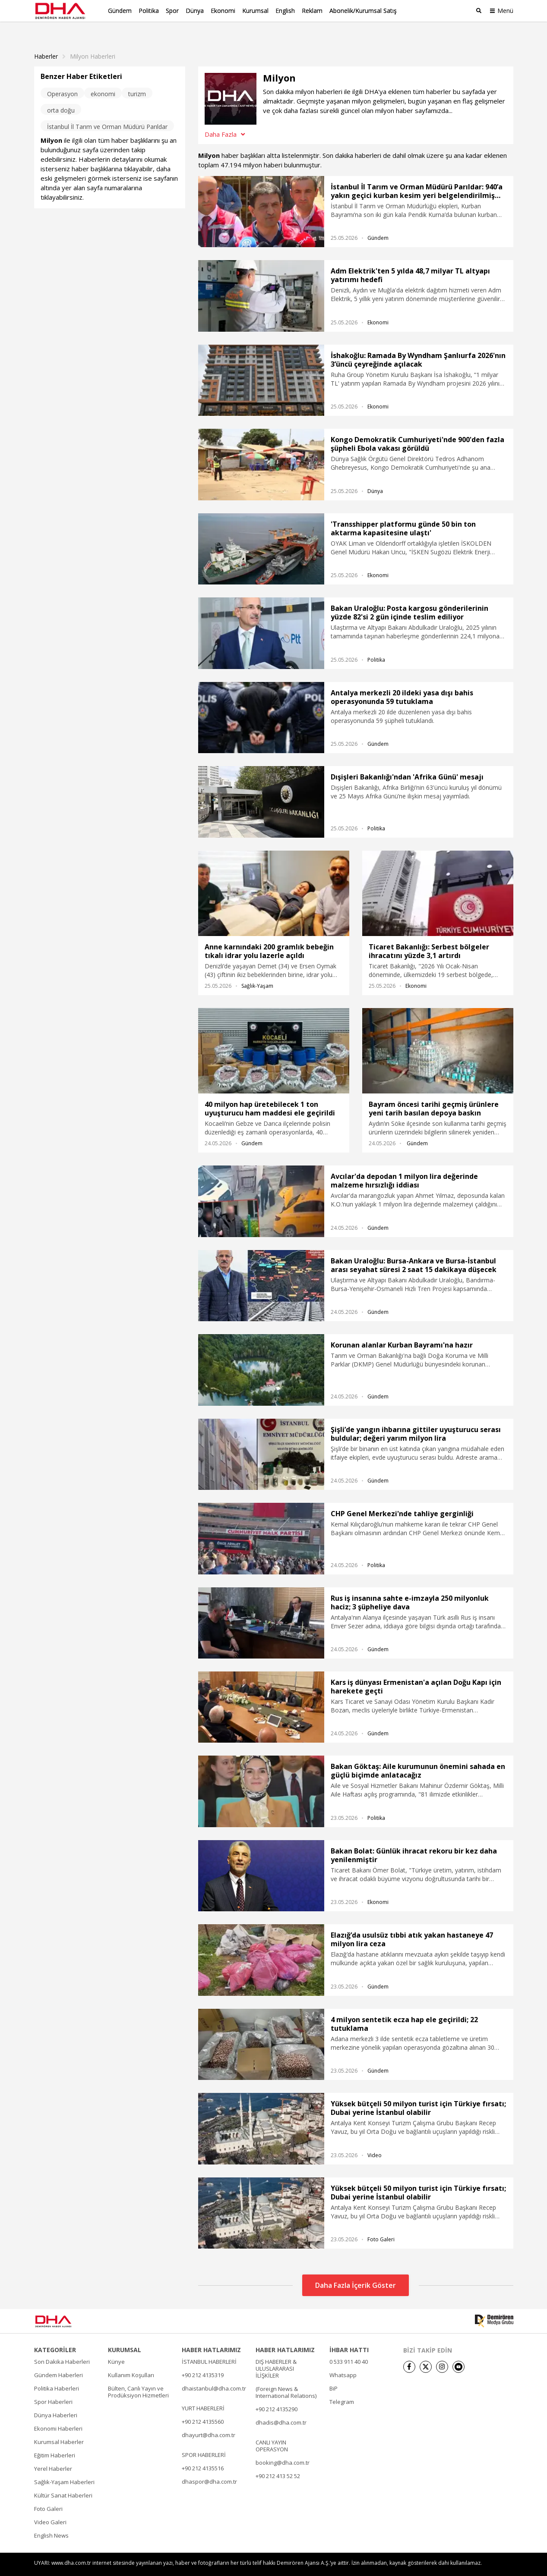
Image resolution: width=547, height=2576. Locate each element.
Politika (149, 10)
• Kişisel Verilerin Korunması (463, 2564)
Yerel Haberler (53, 2453)
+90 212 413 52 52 (278, 2461)
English (285, 10)
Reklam (312, 10)
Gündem (120, 10)
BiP (333, 2373)
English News (51, 2520)
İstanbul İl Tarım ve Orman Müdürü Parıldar (107, 112)
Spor (172, 10)
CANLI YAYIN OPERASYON (272, 2431)
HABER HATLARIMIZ (211, 2335)
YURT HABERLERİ (203, 2393)
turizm (137, 79)
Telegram (341, 2387)
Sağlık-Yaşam (257, 971)
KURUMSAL (124, 2335)
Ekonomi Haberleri (58, 2413)
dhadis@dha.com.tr (281, 2407)
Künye (116, 2347)
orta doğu (61, 95)
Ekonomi (223, 10)
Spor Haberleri (53, 2387)
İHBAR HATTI (349, 2335)
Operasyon (62, 79)
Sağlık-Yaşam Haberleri (64, 2467)
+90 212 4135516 (203, 2453)
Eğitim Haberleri (54, 2440)
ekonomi (103, 79)
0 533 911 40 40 (348, 2347)
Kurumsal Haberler (59, 2427)
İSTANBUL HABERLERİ (209, 2347)
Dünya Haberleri (55, 2400)
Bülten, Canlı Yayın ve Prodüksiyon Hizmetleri (138, 2377)
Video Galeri (50, 2507)
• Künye (384, 2564)
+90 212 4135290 (276, 2394)
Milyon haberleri (92, 41)
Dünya (195, 10)
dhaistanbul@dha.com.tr (214, 2373)
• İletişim (412, 2564)
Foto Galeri (381, 2224)
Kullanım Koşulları (131, 2360)
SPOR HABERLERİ (204, 2440)
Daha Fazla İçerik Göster (355, 2270)
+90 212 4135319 (203, 2360)
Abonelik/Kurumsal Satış (363, 10)
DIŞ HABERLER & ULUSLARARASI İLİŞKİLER (276, 2354)
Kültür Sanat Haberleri (63, 2480)
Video (374, 2140)
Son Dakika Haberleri (62, 2347)
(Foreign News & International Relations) (286, 2377)
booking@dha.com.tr (283, 2447)
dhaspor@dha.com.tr (209, 2466)
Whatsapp (343, 2360)
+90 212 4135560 (203, 2406)
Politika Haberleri (56, 2373)
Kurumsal (255, 10)
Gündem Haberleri (58, 2360)
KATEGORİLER (55, 2335)
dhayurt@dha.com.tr (208, 2420)
